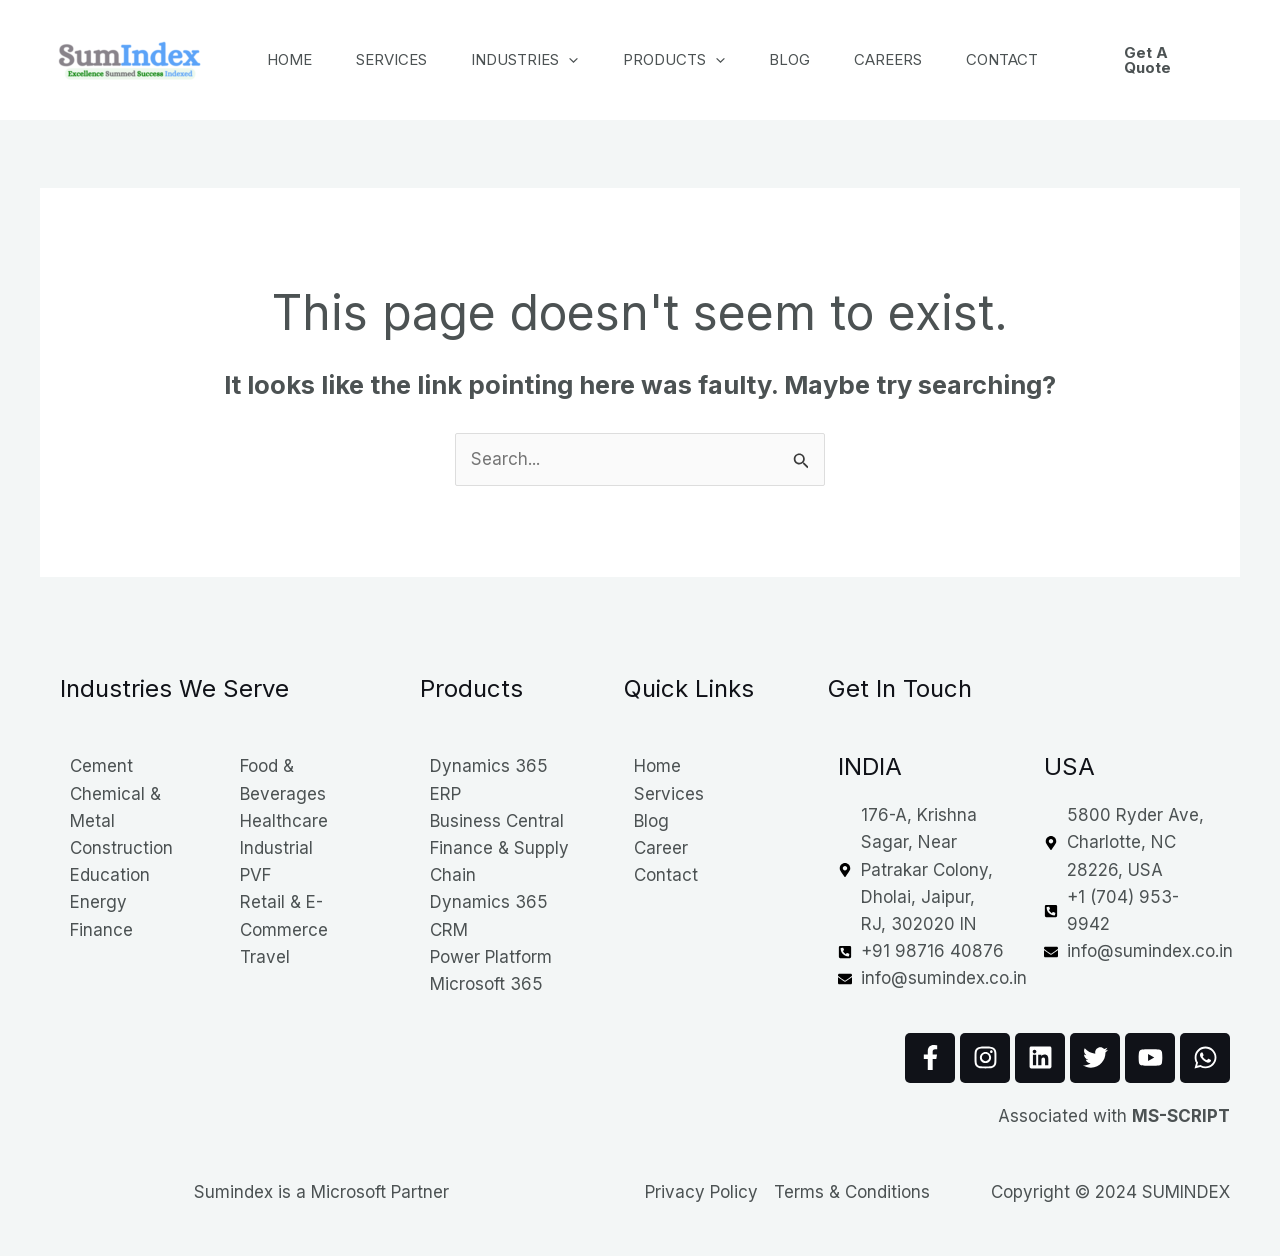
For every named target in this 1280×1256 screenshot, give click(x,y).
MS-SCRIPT (1181, 1116)
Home (292, 59)
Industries (539, 60)
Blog (815, 59)
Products (694, 60)
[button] (1183, 60)
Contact (1040, 59)
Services (400, 59)
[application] (583, 60)
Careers (920, 59)
